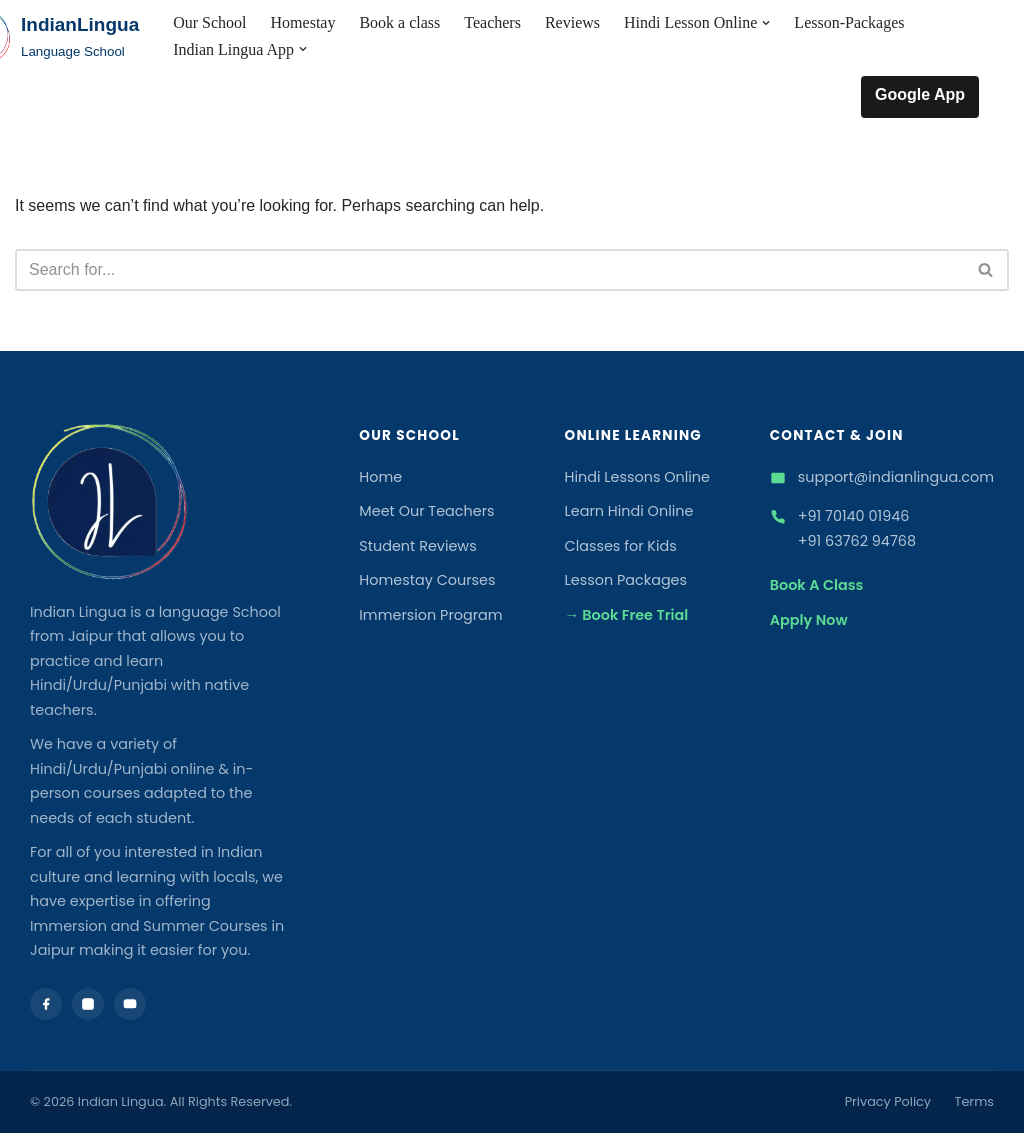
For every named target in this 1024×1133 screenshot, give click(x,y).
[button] (766, 23)
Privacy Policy (888, 1101)
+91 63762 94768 (857, 541)
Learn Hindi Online (629, 511)
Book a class (399, 22)
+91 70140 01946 (854, 516)
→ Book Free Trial (627, 615)
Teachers (492, 22)
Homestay (303, 22)
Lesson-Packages (849, 22)
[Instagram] (88, 1004)
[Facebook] (46, 1004)
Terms (975, 1101)
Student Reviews (417, 546)
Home (380, 477)
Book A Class (817, 585)
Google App (920, 94)
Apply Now (809, 620)
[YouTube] (130, 1004)
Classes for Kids (621, 546)
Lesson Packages (626, 580)
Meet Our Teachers (426, 511)
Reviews (572, 22)
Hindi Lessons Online (638, 477)
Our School (209, 22)
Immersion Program (430, 615)
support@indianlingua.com (896, 477)
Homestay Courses (427, 580)
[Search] (489, 270)
